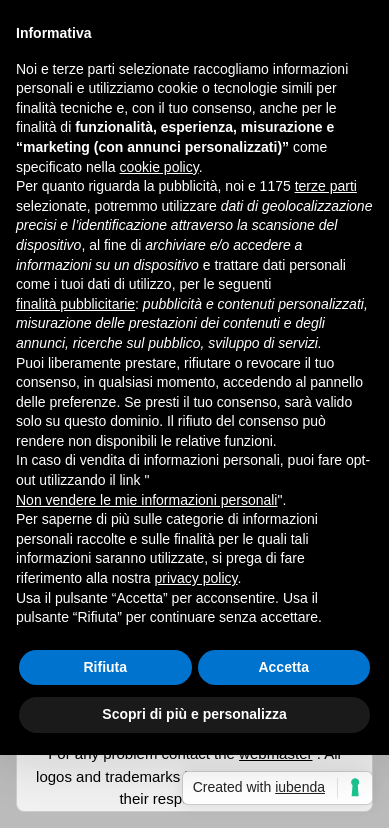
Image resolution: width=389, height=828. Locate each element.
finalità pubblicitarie (75, 304)
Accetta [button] (283, 667)
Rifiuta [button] (105, 667)
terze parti (326, 186)
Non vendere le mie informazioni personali (146, 500)
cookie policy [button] (159, 167)
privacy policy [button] (196, 578)
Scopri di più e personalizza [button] (194, 714)
